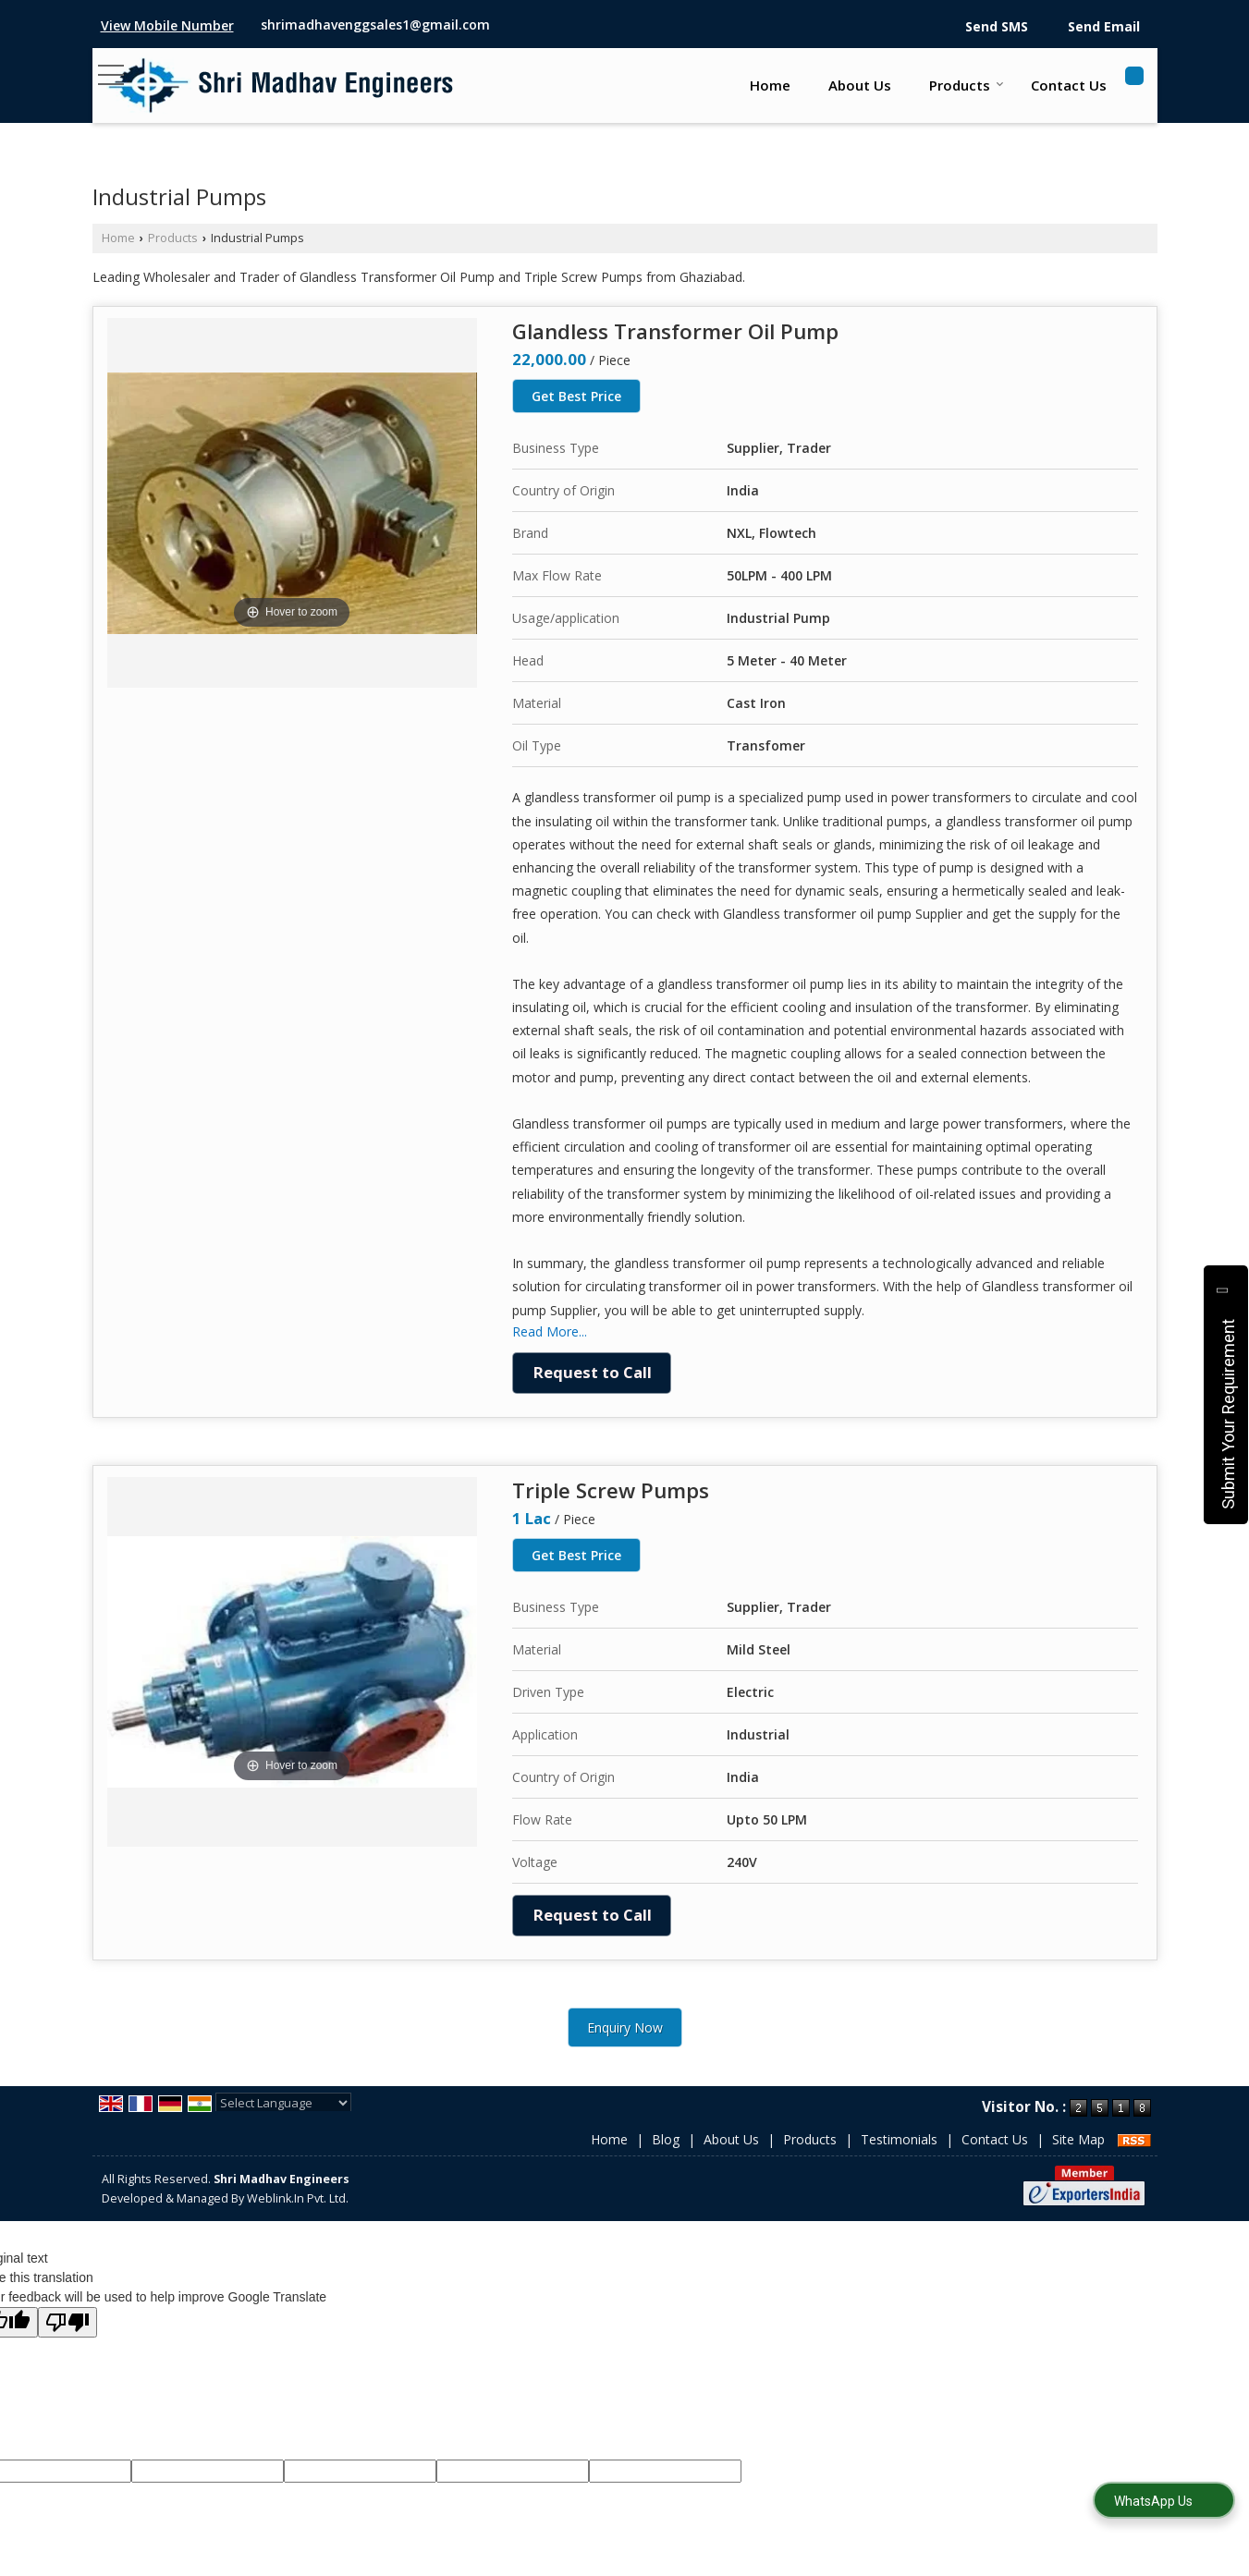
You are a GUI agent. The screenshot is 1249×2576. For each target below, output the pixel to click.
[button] (167, 25)
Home (770, 85)
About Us (859, 85)
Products (966, 85)
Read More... (549, 1331)
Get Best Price (576, 396)
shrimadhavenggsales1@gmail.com (375, 24)
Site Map (1078, 2139)
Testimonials (899, 2139)
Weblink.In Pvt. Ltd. (298, 2198)
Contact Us (1069, 85)
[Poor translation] (67, 2322)
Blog (666, 2139)
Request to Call (592, 1372)
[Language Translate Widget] (283, 2103)
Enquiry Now (625, 2027)
